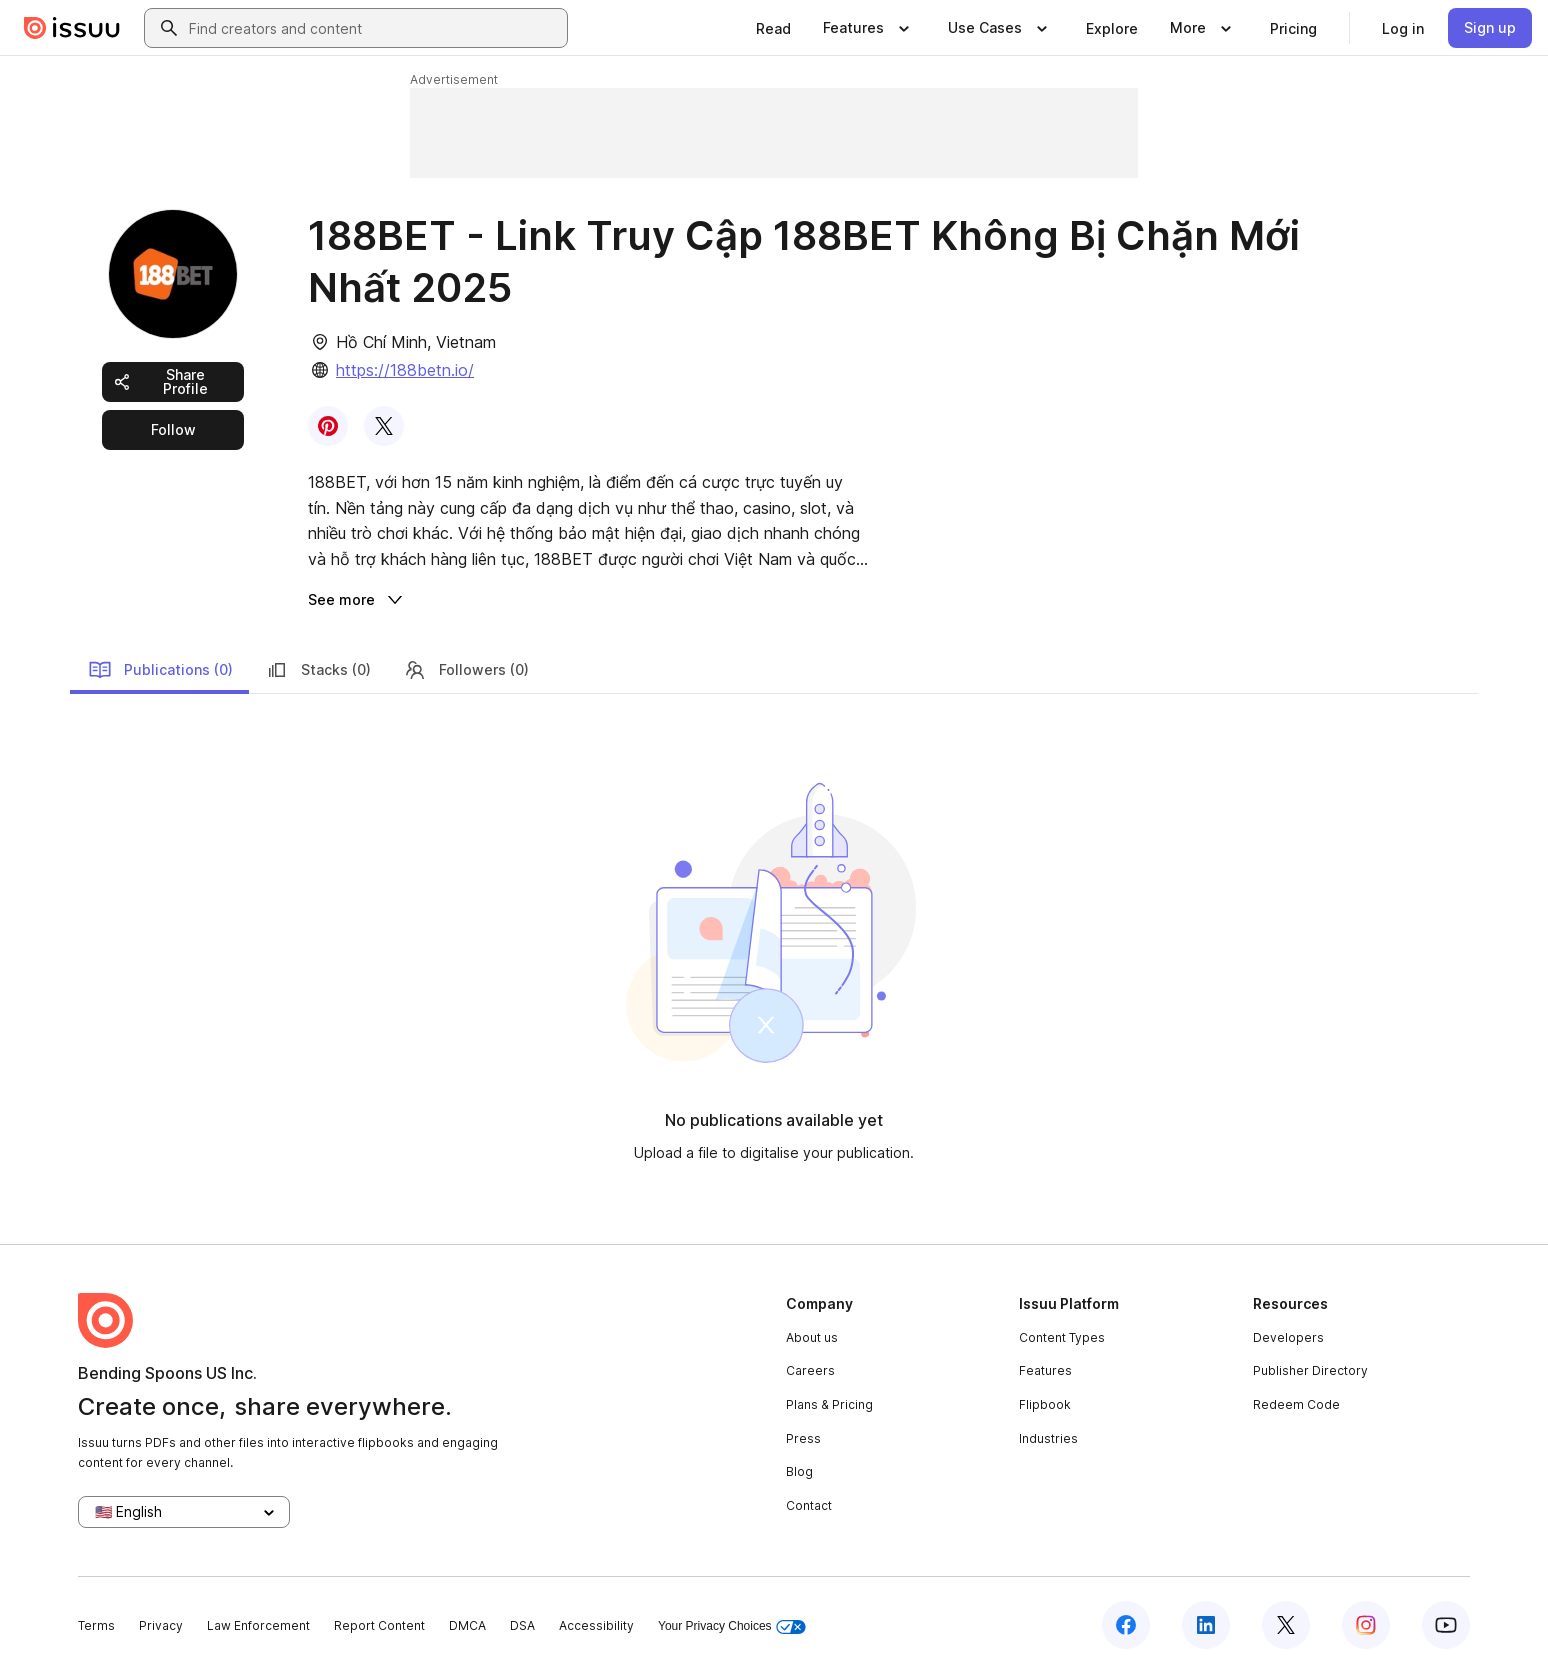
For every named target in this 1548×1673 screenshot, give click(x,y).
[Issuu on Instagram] (1366, 1625)
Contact (809, 1505)
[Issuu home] (72, 28)
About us (812, 1337)
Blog (799, 1471)
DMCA (467, 1625)
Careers (810, 1370)
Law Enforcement (258, 1625)
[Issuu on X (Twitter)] (1286, 1625)
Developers (1288, 1337)
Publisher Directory (1310, 1370)
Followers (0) (466, 670)
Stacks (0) (318, 670)
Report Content (379, 1625)
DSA (522, 1625)
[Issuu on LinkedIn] (1206, 1625)
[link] (773, 28)
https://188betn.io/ (405, 370)
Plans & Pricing (829, 1404)
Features (1045, 1370)
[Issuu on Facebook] (1126, 1625)
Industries (1048, 1438)
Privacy (161, 1625)
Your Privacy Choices (732, 1626)
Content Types (1062, 1337)
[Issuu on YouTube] (1446, 1625)
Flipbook (1045, 1404)
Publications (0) (160, 670)
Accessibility (596, 1625)
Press (803, 1438)
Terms (96, 1625)
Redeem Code (1296, 1404)
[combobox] (374, 28)
